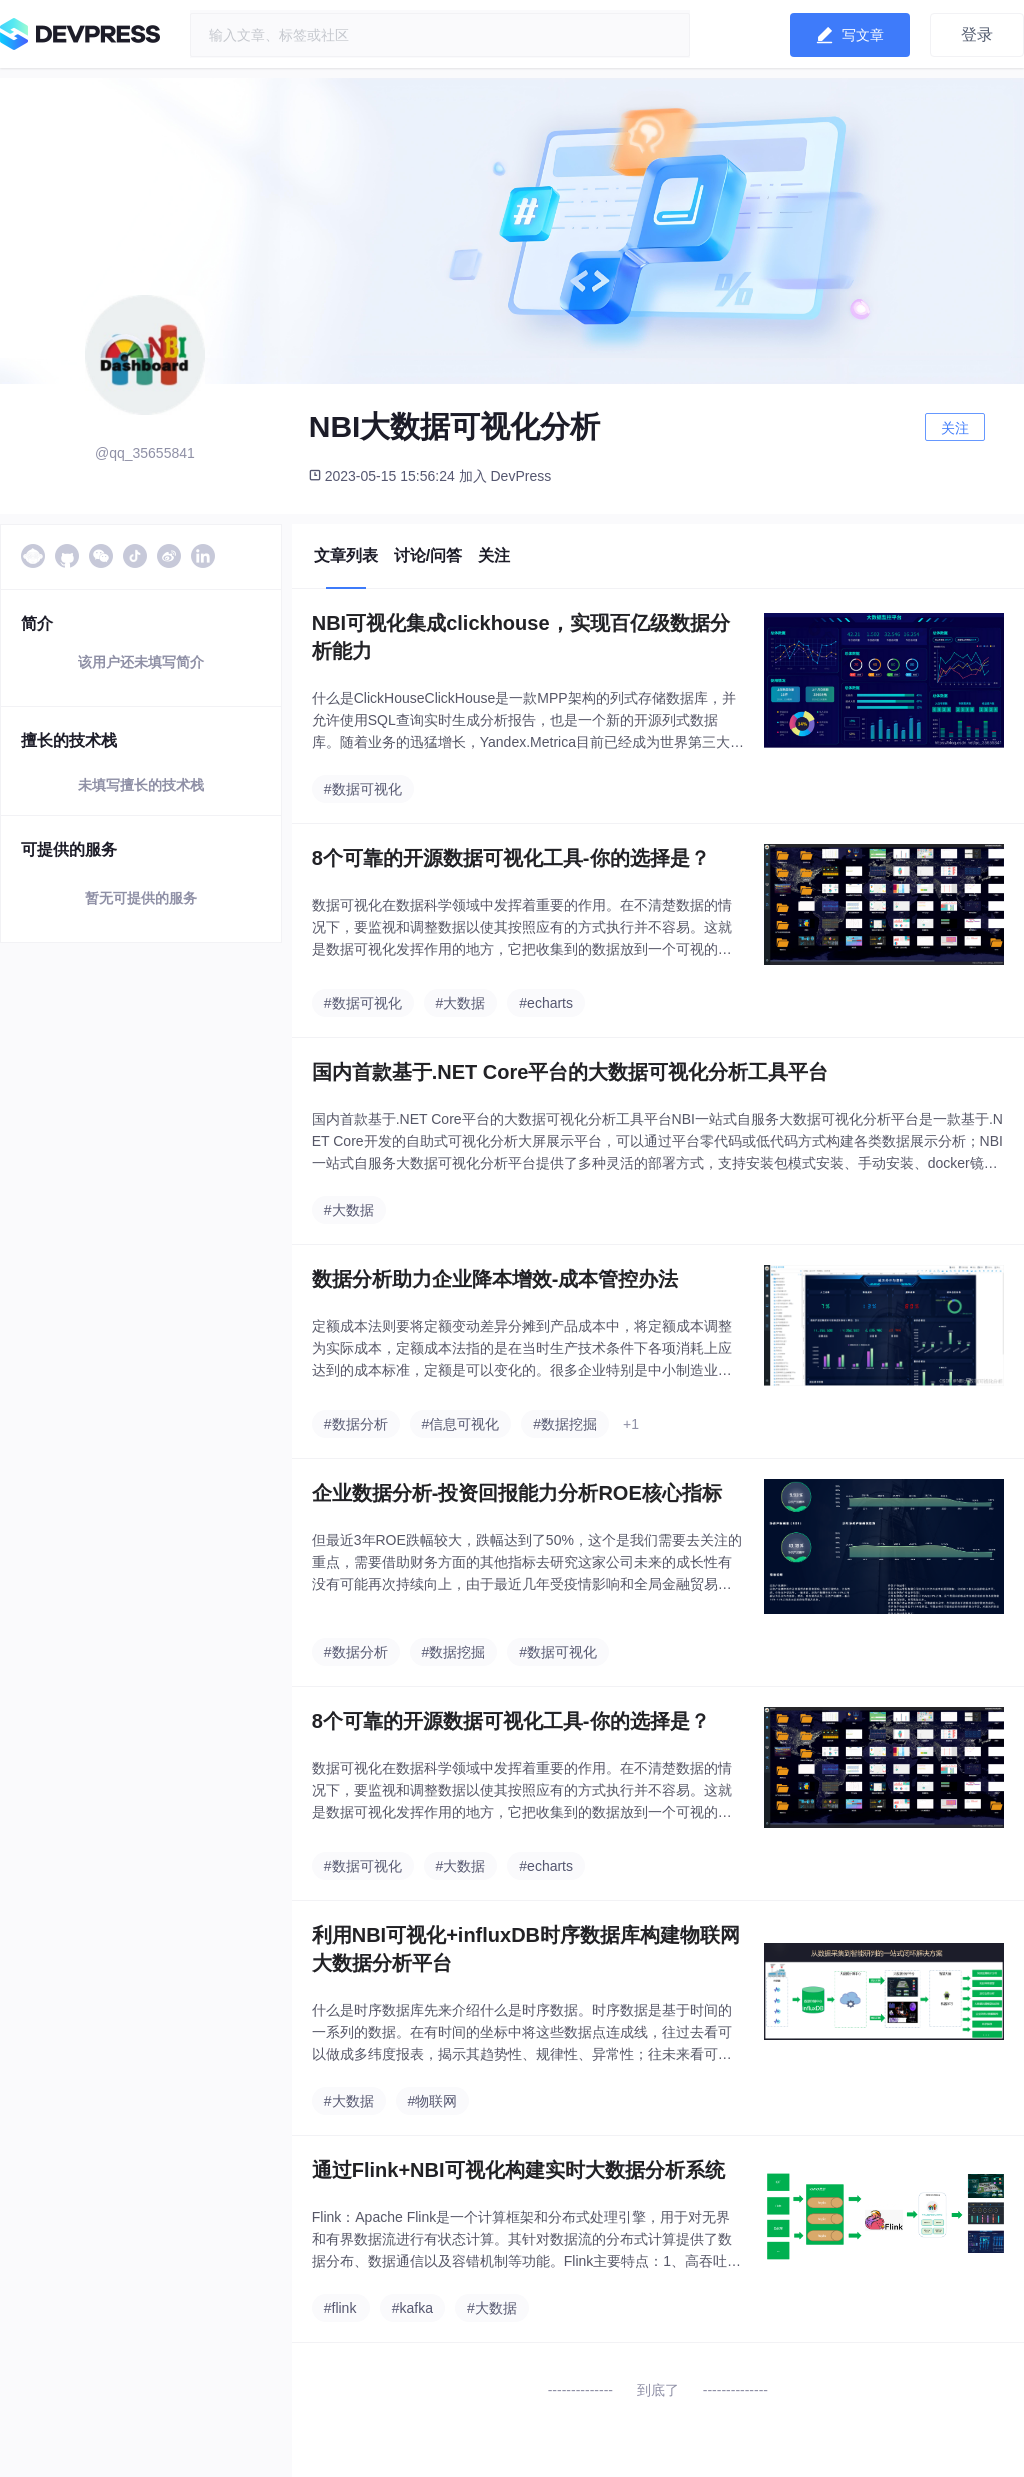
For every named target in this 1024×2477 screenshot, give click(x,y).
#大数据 (461, 1003)
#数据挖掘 (565, 1424)
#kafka (412, 2308)
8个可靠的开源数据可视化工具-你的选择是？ (511, 858)
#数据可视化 (363, 789)
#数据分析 (356, 1424)
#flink (340, 2308)
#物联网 (433, 2101)
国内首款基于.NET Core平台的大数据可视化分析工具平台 (570, 1072)
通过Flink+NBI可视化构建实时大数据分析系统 (518, 2170)
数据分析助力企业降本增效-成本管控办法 (495, 1279)
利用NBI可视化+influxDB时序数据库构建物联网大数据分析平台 (526, 1949)
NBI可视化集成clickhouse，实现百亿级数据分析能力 (521, 637)
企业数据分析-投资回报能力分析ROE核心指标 (517, 1493)
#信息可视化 (461, 1424)
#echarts (546, 1003)
